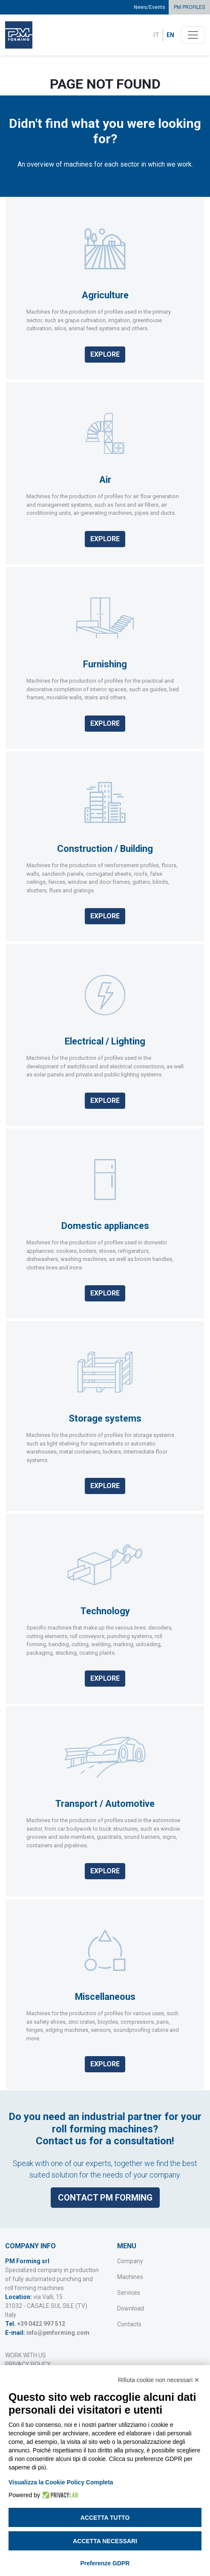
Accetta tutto (105, 2517)
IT (156, 35)
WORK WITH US (25, 2355)
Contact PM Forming (105, 2194)
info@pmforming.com (57, 2332)
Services (128, 2292)
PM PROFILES (189, 7)
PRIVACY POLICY (28, 2364)
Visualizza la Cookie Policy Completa (61, 2482)
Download (130, 2308)
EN (170, 35)
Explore (105, 354)
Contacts (129, 2324)
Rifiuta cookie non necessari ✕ (158, 2380)
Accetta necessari (105, 2541)
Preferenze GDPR (105, 2563)
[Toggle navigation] (193, 34)
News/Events (149, 7)
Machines (130, 2276)
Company (130, 2261)
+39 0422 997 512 (41, 2323)
